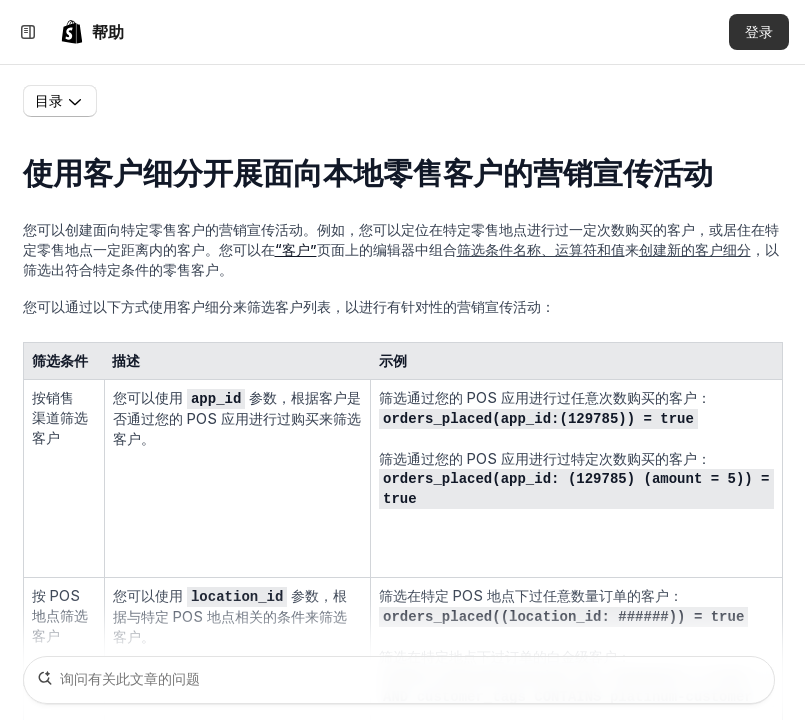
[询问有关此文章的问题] (399, 680)
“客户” (296, 249)
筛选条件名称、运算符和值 (541, 249)
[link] (92, 32)
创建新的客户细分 (695, 249)
